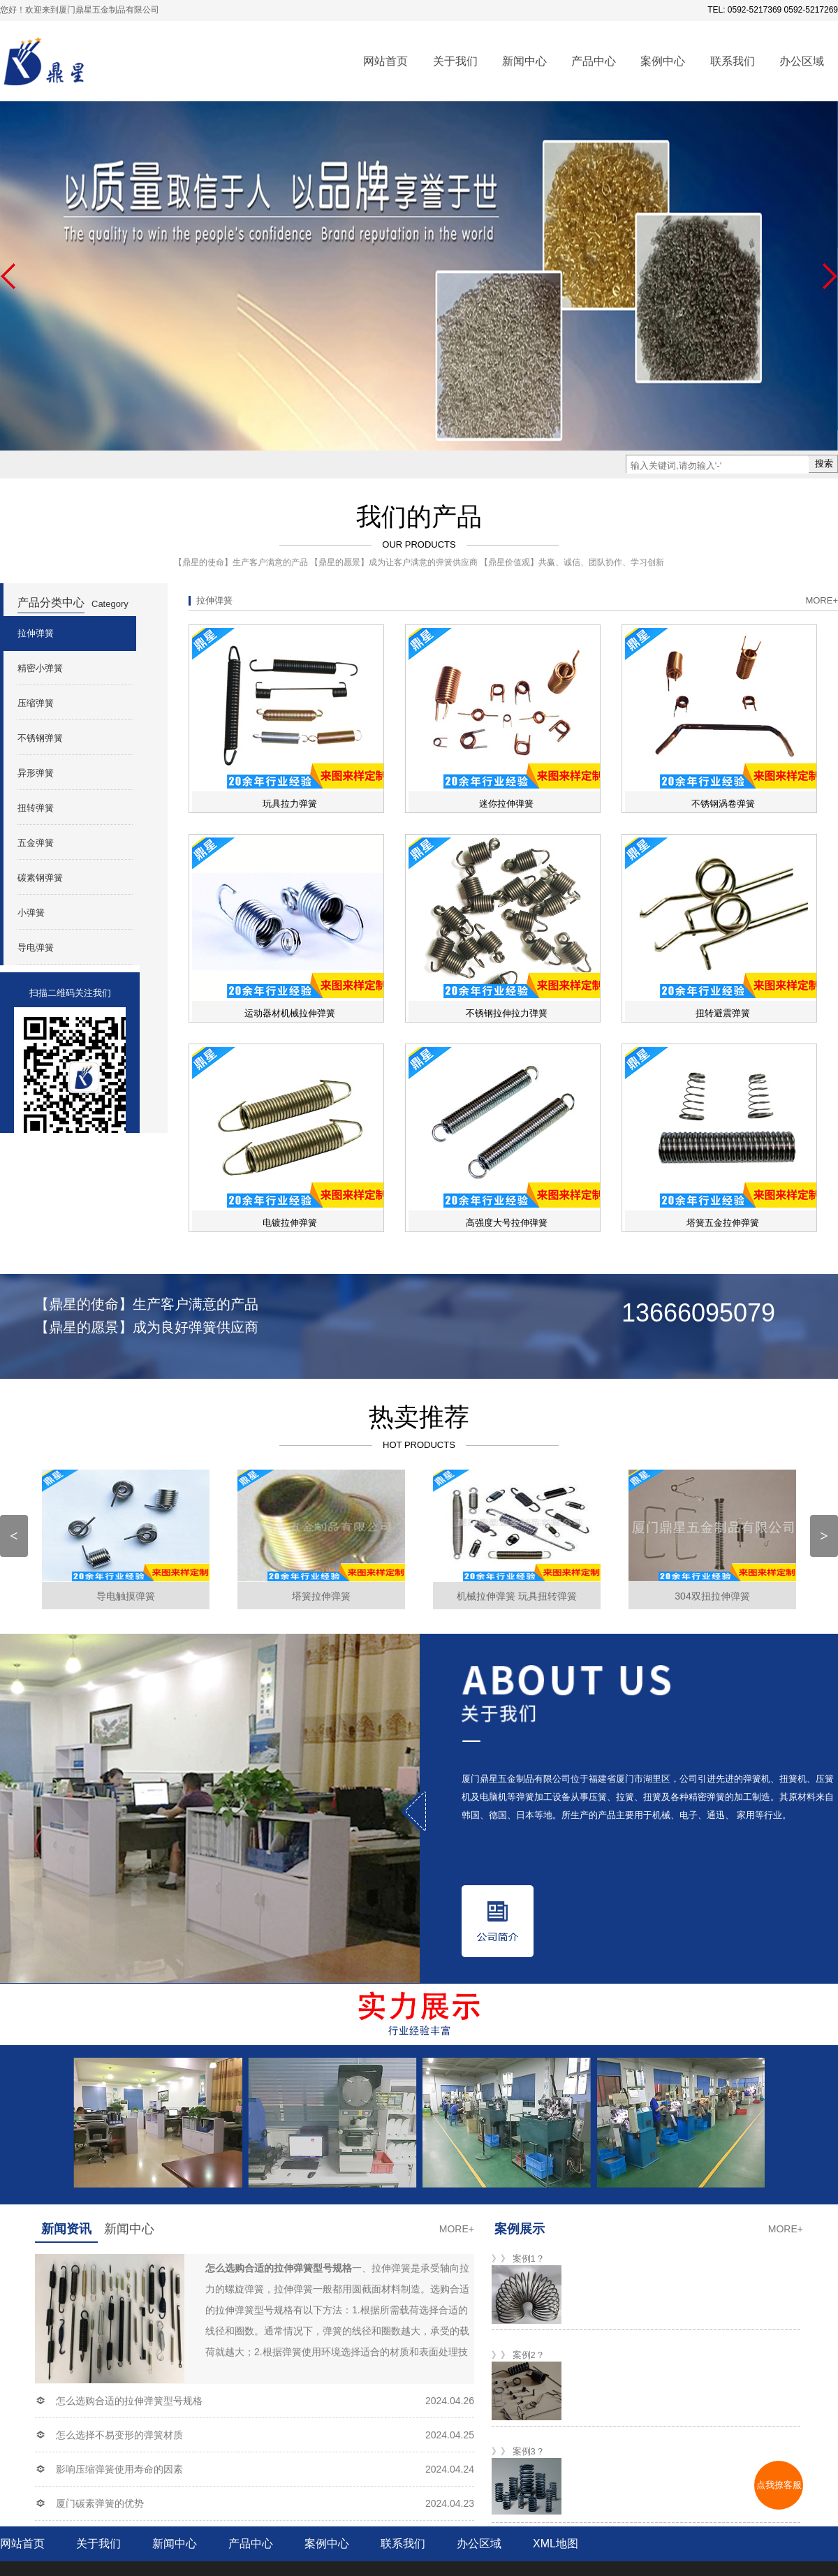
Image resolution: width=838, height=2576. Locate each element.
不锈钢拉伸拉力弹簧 (506, 1013)
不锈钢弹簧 (40, 738)
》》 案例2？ (518, 2355)
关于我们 (455, 61)
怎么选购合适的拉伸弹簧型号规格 (129, 2400)
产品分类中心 (50, 602)
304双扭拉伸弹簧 (712, 1596)
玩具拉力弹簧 (290, 803)
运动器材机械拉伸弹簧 (289, 1013)
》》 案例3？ (518, 2451)
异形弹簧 (35, 773)
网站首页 (385, 61)
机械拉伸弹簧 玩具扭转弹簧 (517, 1596)
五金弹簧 (35, 842)
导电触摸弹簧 (125, 1596)
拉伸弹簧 (35, 633)
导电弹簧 (35, 947)
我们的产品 (419, 516)
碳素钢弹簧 (40, 877)
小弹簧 (31, 912)
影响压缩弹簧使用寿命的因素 (119, 2469)
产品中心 (593, 61)
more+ (821, 600)
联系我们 (732, 61)
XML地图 (555, 2543)
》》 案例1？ (518, 2258)
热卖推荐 (419, 1417)
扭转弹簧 (35, 808)
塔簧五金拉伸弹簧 (722, 1222)
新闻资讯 (66, 2229)
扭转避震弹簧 (723, 1013)
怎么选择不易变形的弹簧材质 (119, 2434)
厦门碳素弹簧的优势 (100, 2503)
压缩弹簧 (35, 703)
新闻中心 (524, 61)
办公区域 (801, 61)
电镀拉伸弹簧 (290, 1222)
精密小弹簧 (40, 668)
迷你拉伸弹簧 (506, 803)
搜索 (824, 463)
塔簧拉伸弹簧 (321, 1596)
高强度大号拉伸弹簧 (506, 1222)
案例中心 (662, 61)
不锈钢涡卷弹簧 (723, 803)
